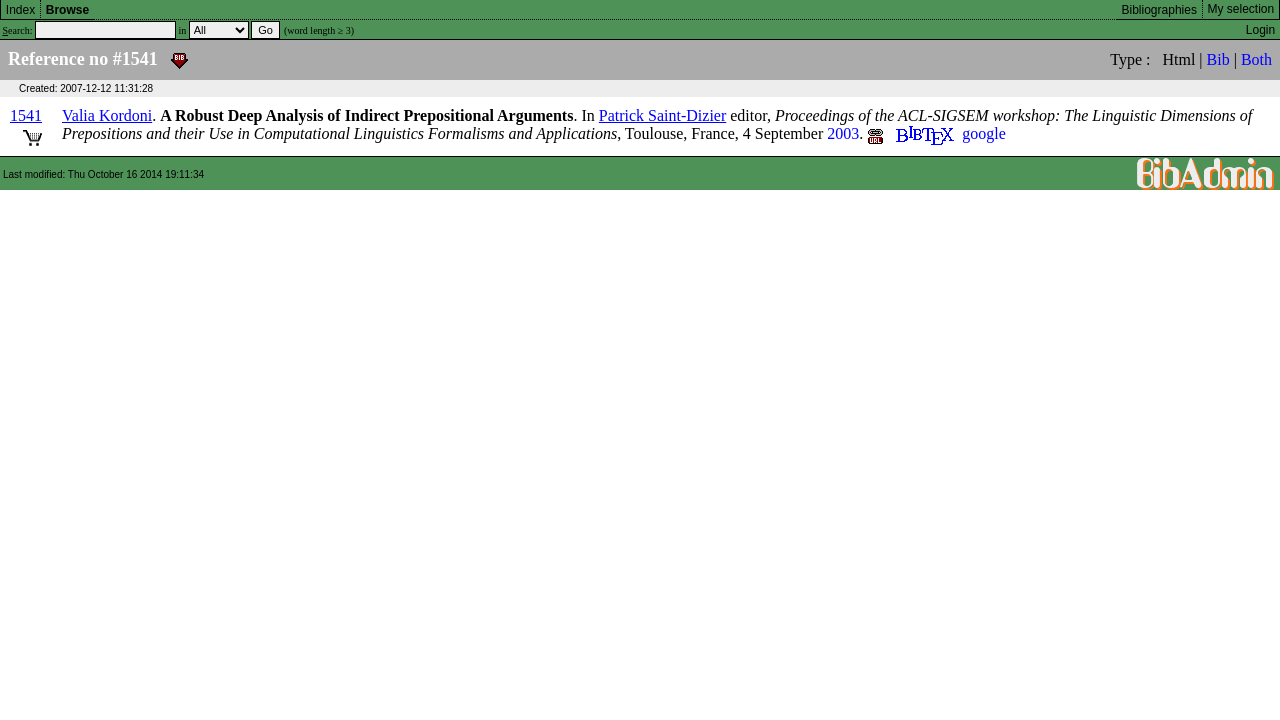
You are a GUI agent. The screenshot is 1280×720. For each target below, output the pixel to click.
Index (20, 10)
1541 (26, 115)
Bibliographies (1159, 10)
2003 (843, 133)
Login (1260, 30)
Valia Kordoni (107, 115)
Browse (67, 10)
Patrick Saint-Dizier (663, 115)
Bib (1218, 59)
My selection (1241, 9)
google (984, 133)
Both (1256, 59)
